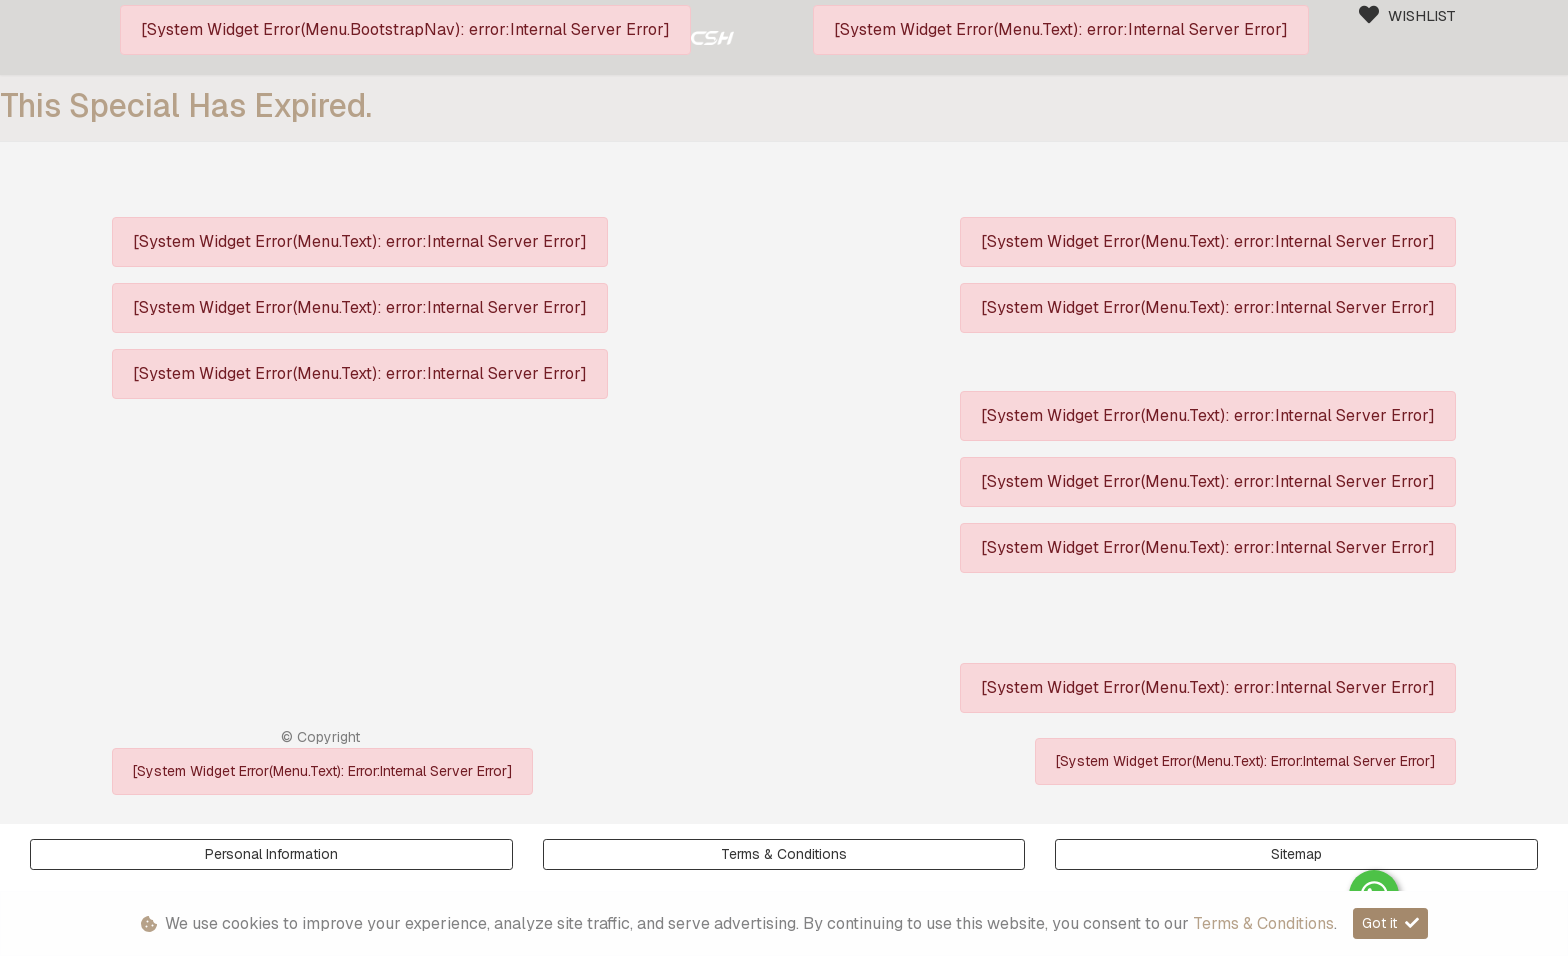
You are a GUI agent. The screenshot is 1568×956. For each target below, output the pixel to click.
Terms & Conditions (784, 854)
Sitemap (1296, 854)
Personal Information (271, 854)
